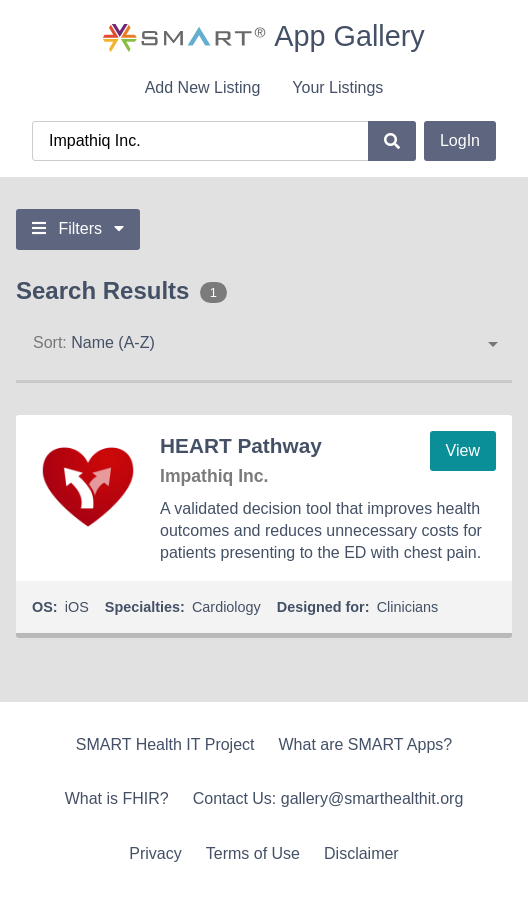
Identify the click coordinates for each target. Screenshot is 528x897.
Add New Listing (203, 87)
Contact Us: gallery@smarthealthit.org (328, 798)
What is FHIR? (117, 798)
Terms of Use (253, 853)
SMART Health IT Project (165, 744)
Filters (78, 228)
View (463, 450)
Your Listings (337, 87)
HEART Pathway (241, 445)
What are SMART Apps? (366, 744)
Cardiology (226, 607)
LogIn (460, 140)
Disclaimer (361, 853)
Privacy (155, 853)
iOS (77, 607)
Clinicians (408, 607)
